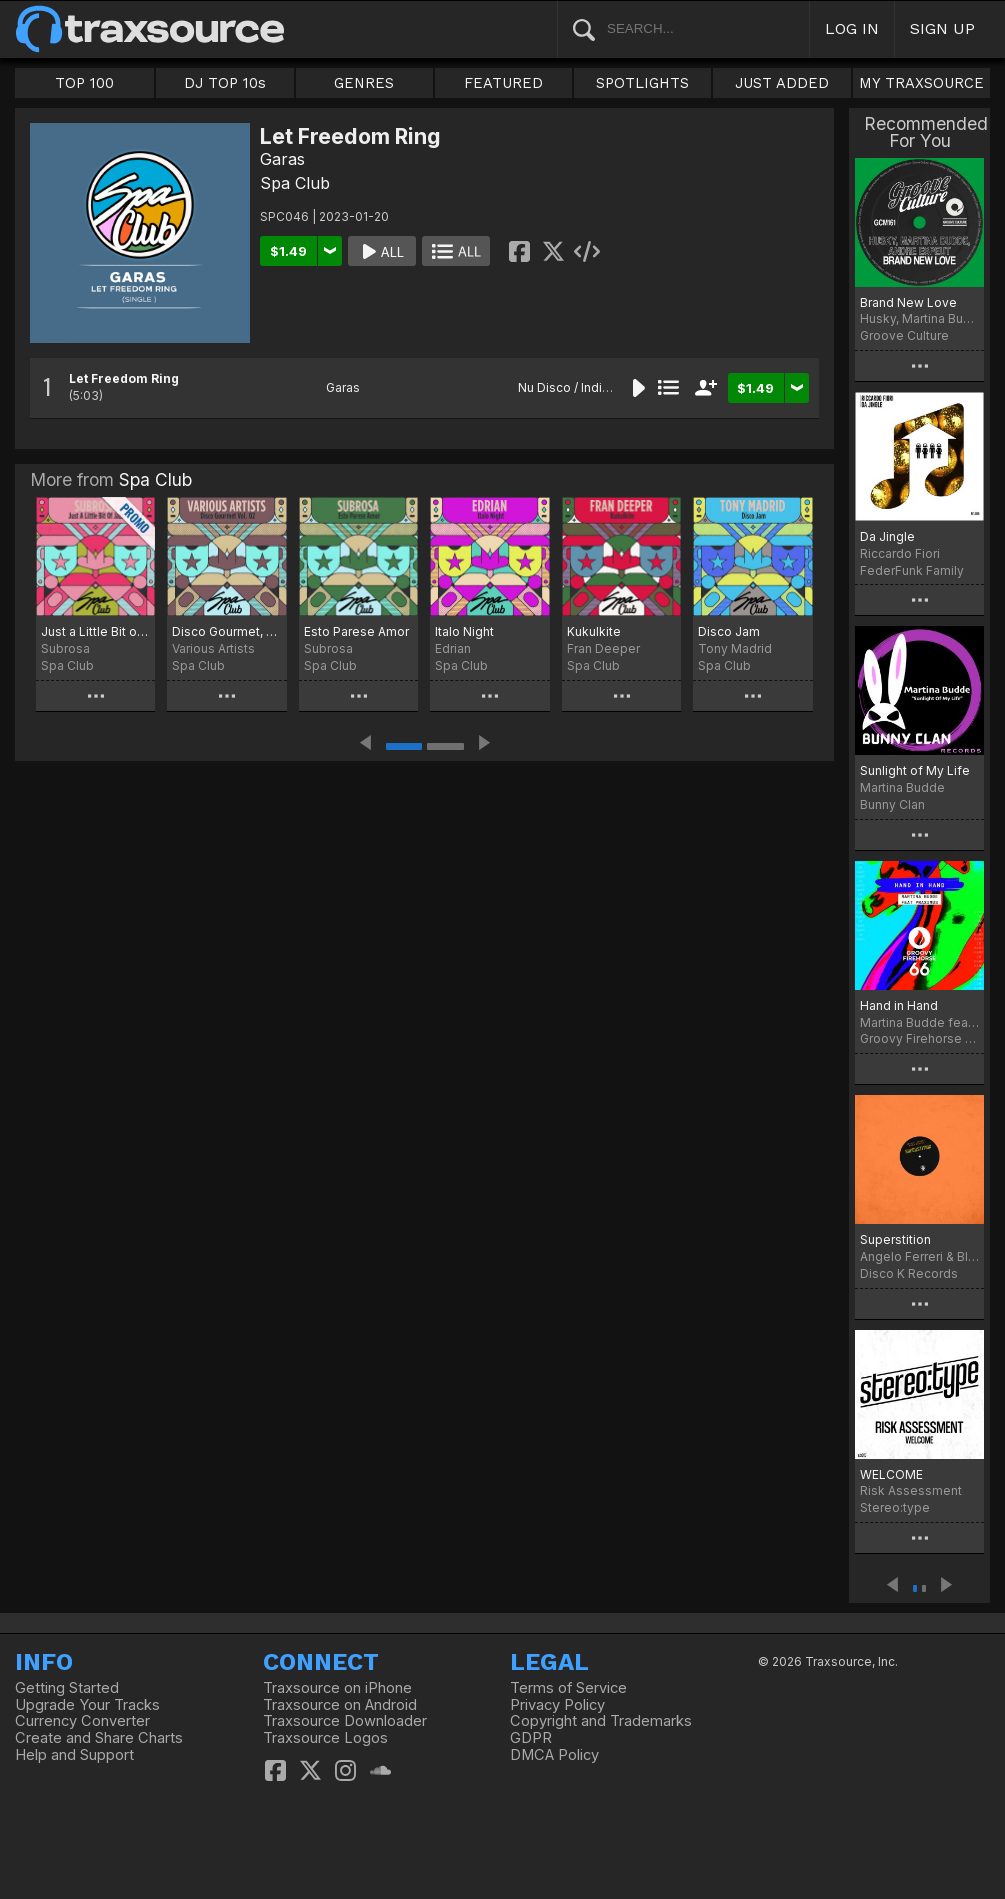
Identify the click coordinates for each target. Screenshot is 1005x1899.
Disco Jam (729, 631)
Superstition (895, 1239)
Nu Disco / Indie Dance (584, 387)
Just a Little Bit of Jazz (95, 631)
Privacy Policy (557, 1705)
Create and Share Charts (99, 1738)
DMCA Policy (554, 1755)
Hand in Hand (899, 1005)
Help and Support (74, 1755)
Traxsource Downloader (345, 1721)
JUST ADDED (782, 83)
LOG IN (852, 28)
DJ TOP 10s (225, 83)
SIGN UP (942, 28)
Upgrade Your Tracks (87, 1705)
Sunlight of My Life (915, 770)
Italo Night (464, 631)
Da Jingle (887, 536)
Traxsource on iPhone (337, 1688)
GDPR (531, 1738)
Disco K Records (909, 1273)
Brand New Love (908, 302)
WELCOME (891, 1474)
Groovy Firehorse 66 (919, 1038)
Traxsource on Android (340, 1705)
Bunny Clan (892, 804)
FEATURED (503, 83)
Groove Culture (904, 335)
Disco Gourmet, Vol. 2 (226, 631)
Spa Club (295, 183)
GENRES (364, 83)
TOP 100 (84, 83)
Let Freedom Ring (124, 378)
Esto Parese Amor (356, 631)
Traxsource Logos (325, 1738)
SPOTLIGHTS (642, 83)
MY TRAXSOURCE (921, 83)
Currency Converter (82, 1721)
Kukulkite (594, 631)
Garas (282, 159)
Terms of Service (568, 1688)
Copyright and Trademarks (601, 1721)
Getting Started (67, 1688)
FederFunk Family (912, 570)
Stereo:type (895, 1507)
